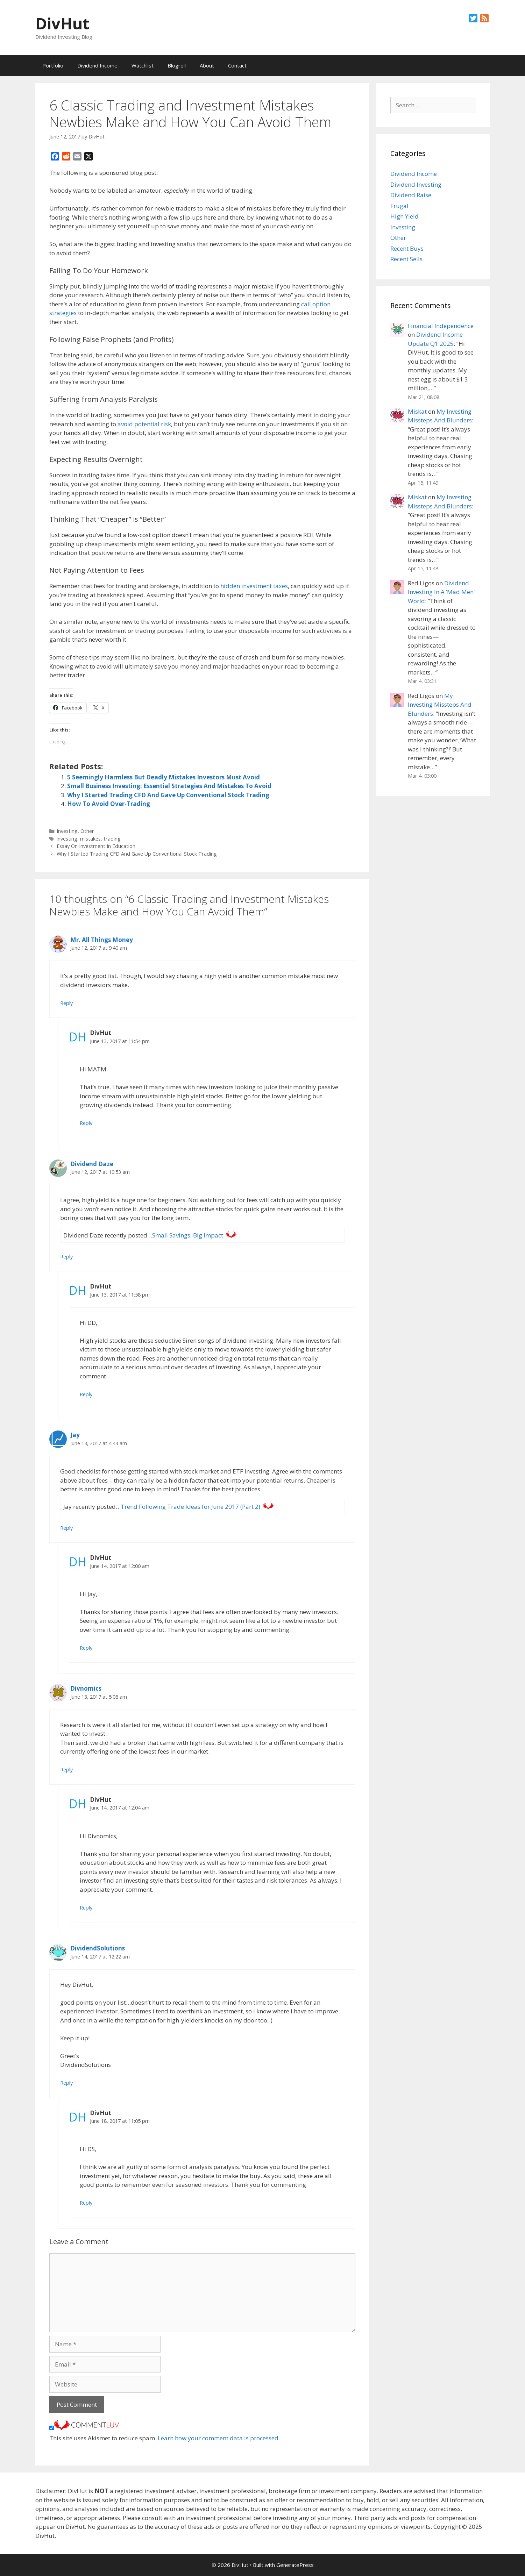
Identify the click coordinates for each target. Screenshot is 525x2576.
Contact (237, 65)
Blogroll (177, 65)
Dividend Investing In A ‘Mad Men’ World (441, 592)
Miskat (417, 411)
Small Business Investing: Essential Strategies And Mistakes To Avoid (169, 786)
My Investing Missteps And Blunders (439, 705)
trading (112, 838)
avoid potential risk (144, 424)
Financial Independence (441, 326)
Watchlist (143, 65)
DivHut (62, 23)
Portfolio (52, 65)
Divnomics (85, 1688)
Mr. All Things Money (101, 940)
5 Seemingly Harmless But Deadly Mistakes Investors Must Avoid (163, 777)
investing (67, 838)
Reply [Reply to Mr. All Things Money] (66, 1003)
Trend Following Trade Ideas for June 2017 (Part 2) (190, 1507)
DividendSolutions (97, 1948)
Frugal (399, 206)
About (207, 65)
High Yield (404, 216)
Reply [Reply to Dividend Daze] (66, 1256)
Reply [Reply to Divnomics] (66, 1769)
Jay (75, 1435)
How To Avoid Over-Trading (108, 804)
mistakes (90, 838)
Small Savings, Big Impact (187, 1235)
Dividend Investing (415, 184)
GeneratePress (295, 2564)
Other (87, 831)
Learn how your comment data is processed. (219, 2438)
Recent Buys (407, 248)
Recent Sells (406, 259)
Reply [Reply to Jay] (66, 1528)
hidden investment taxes (254, 586)
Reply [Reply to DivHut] (86, 1123)
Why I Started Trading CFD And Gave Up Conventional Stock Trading (168, 795)
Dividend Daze (91, 1164)
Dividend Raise (410, 195)
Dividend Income (97, 65)
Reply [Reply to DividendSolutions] (66, 2082)
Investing (67, 831)
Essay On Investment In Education (96, 846)
